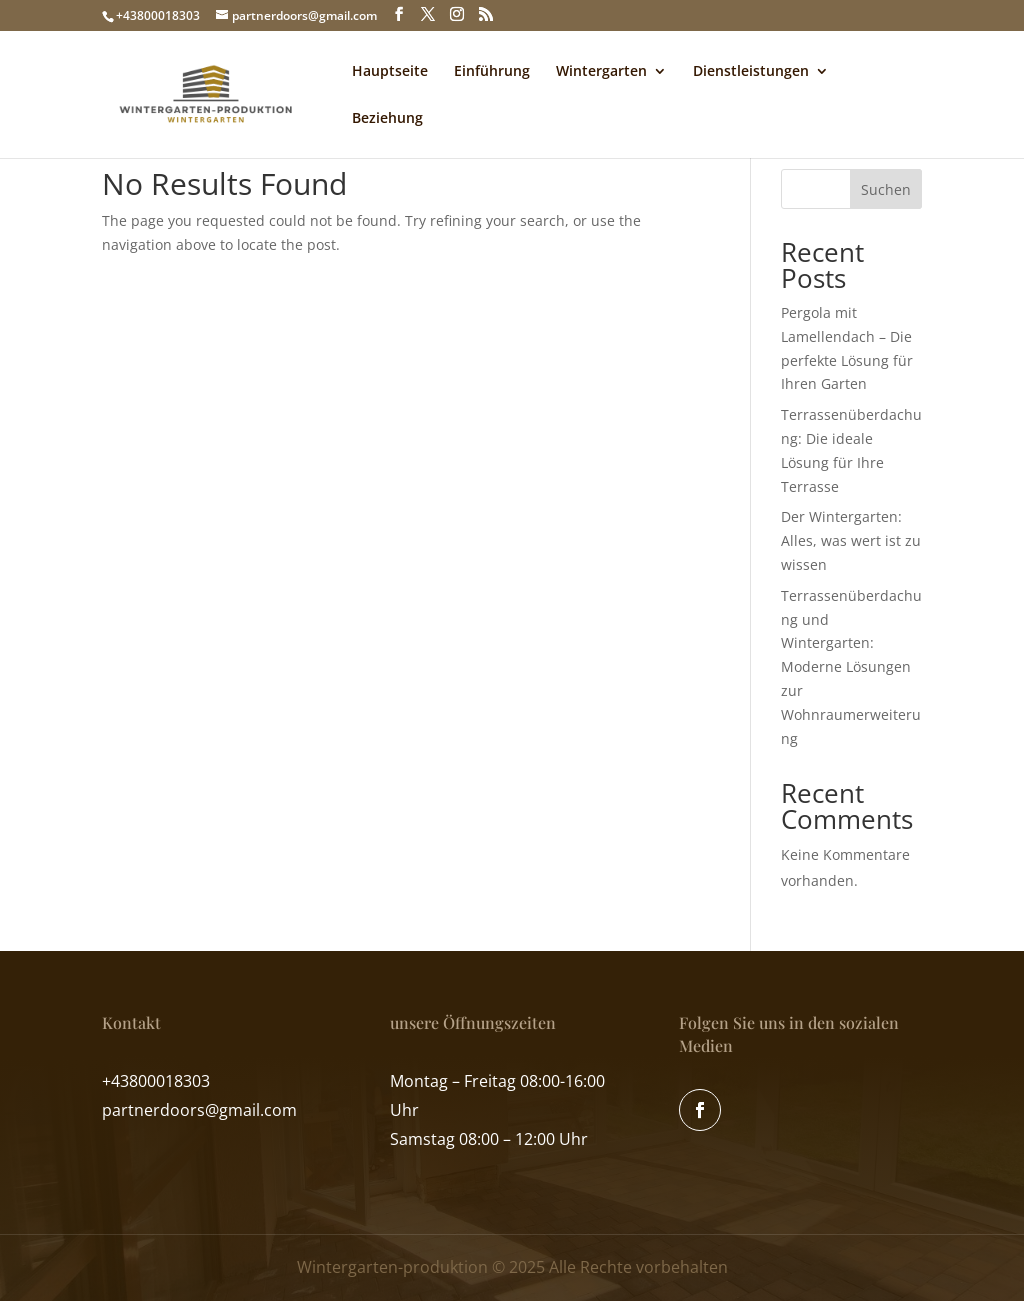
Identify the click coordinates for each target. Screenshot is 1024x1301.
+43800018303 (158, 15)
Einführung (492, 72)
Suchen (886, 189)
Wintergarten (601, 72)
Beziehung (387, 119)
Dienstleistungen (751, 72)
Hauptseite (390, 72)
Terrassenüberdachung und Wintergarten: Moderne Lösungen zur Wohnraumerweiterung (851, 667)
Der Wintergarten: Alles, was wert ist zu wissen (851, 540)
